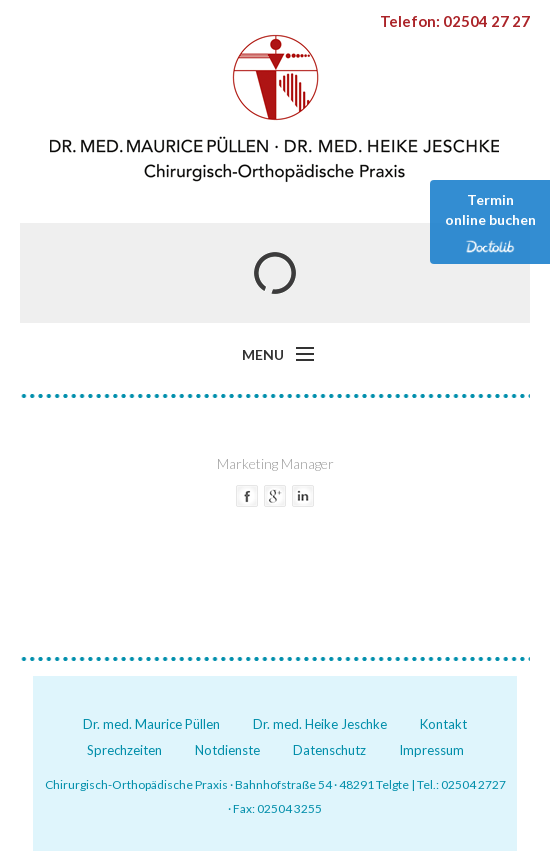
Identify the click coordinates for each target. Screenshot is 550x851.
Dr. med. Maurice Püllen (151, 724)
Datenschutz (329, 750)
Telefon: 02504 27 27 (455, 21)
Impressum (431, 750)
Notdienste (227, 750)
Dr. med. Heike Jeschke (320, 724)
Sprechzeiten (124, 750)
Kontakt (443, 724)
